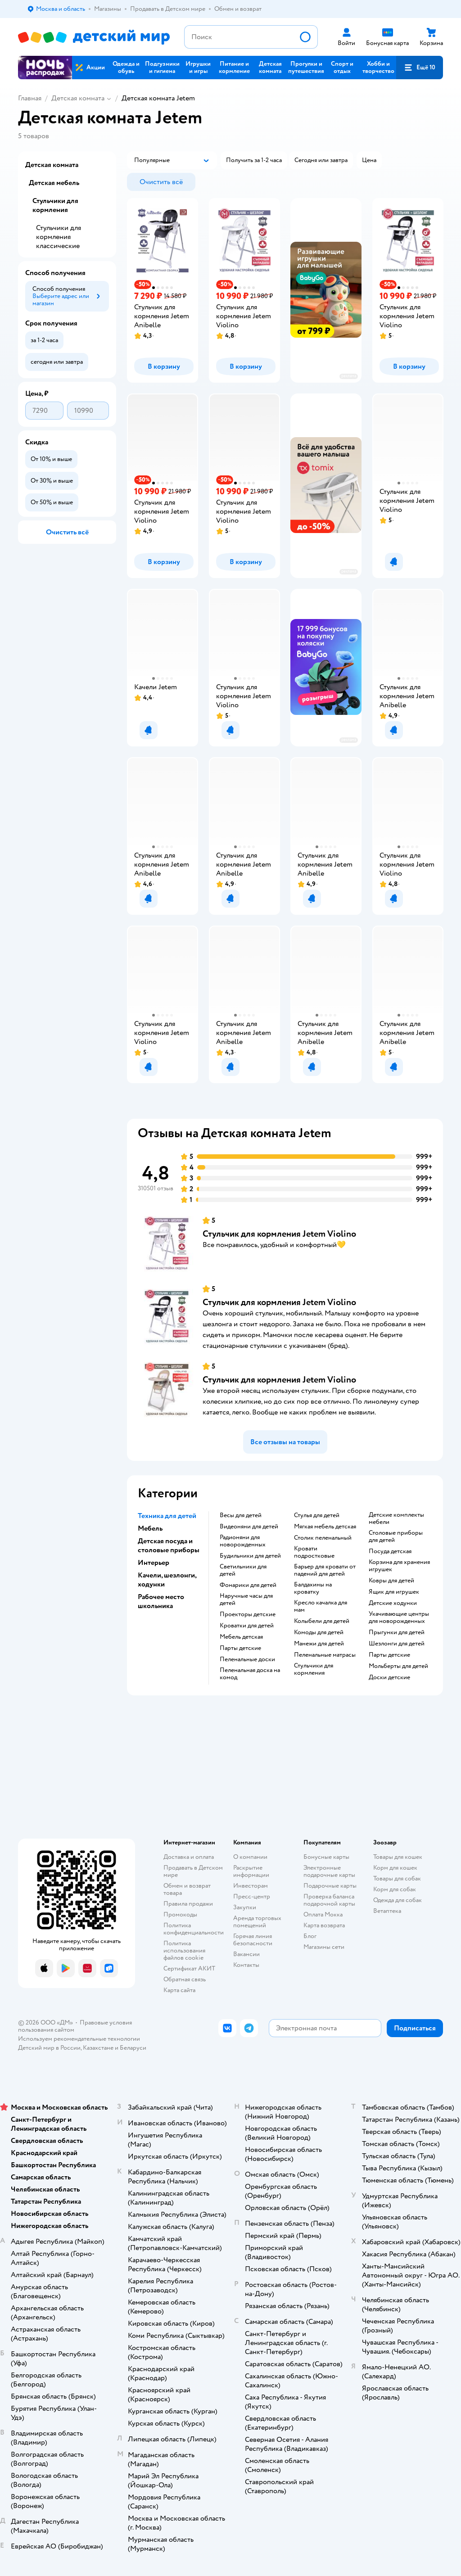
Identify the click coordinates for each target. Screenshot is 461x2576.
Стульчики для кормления (313, 1669)
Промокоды (180, 1914)
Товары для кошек (397, 1857)
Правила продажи (188, 1903)
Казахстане (98, 2048)
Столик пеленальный (323, 1537)
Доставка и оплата (188, 1857)
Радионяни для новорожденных (243, 1541)
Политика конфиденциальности (193, 1928)
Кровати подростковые (314, 1552)
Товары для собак (397, 1878)
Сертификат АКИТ (189, 1968)
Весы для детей (241, 1515)
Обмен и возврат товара (187, 1889)
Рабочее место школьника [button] (161, 1601)
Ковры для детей (391, 1580)
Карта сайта (179, 1990)
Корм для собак (394, 1889)
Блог (309, 1936)
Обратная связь (184, 1979)
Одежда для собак (397, 1900)
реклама (348, 376)
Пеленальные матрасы (325, 1655)
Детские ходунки (393, 1603)
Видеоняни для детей (249, 1526)
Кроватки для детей (247, 1625)
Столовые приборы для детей (396, 1536)
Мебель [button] (150, 1528)
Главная (29, 98)
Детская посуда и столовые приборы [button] (168, 1546)
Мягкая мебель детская (325, 1526)
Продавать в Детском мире (193, 1871)
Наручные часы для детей (246, 1599)
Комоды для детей (318, 1632)
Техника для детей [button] (167, 1515)
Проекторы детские (248, 1614)
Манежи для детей (319, 1643)
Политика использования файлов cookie (184, 1950)
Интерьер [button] (153, 1562)
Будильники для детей (250, 1555)
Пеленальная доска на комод (250, 1674)
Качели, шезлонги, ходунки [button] (167, 1580)
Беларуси (133, 2048)
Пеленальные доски (247, 1659)
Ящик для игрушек (394, 1591)
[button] (419, 67)
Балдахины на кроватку (313, 1588)
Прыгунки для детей (397, 1632)
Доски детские (389, 1677)
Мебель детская (241, 1637)
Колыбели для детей (321, 1621)
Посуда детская (390, 1551)
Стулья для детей (316, 1515)
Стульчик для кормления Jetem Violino (279, 1233)
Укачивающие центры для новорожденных (399, 1617)
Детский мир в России (49, 2048)
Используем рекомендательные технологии (79, 2039)
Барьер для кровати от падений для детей (325, 1570)
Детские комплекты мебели (396, 1518)
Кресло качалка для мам (320, 1606)
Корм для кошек (395, 1867)
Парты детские (240, 1648)
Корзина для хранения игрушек (399, 1566)
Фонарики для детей (248, 1585)
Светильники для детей (243, 1570)
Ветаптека (387, 1911)
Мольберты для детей (398, 1666)
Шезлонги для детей (397, 1643)
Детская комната (77, 98)
